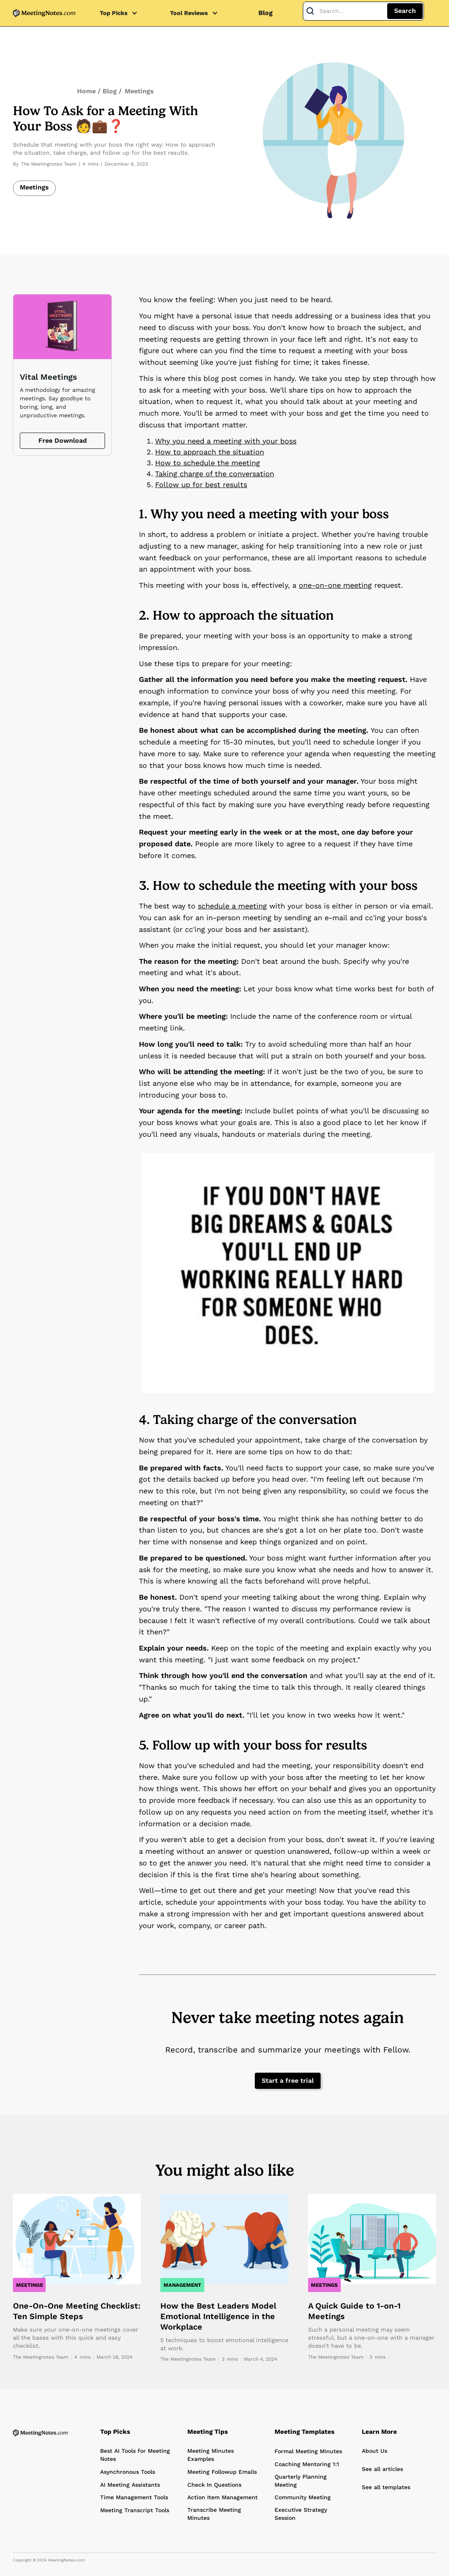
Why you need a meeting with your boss (225, 441)
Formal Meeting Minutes (308, 2451)
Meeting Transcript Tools (134, 2510)
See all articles (382, 2469)
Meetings (139, 91)
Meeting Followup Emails (222, 2472)
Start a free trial (288, 2080)
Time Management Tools (134, 2497)
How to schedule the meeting (207, 462)
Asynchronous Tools (127, 2472)
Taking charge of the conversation (214, 473)
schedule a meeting (232, 906)
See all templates (386, 2487)
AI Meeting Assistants (130, 2484)
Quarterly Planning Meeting (301, 2480)
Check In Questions (214, 2484)
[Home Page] (40, 2433)
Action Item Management (222, 2497)
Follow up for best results (201, 484)
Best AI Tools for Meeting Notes (135, 2455)
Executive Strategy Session (301, 2514)
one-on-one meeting (335, 585)
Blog (265, 13)
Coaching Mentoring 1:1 (307, 2464)
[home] (44, 13)
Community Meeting (303, 2497)
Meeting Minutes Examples (210, 2455)
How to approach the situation (209, 452)
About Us (374, 2451)
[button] (123, 13)
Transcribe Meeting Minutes (214, 2514)
